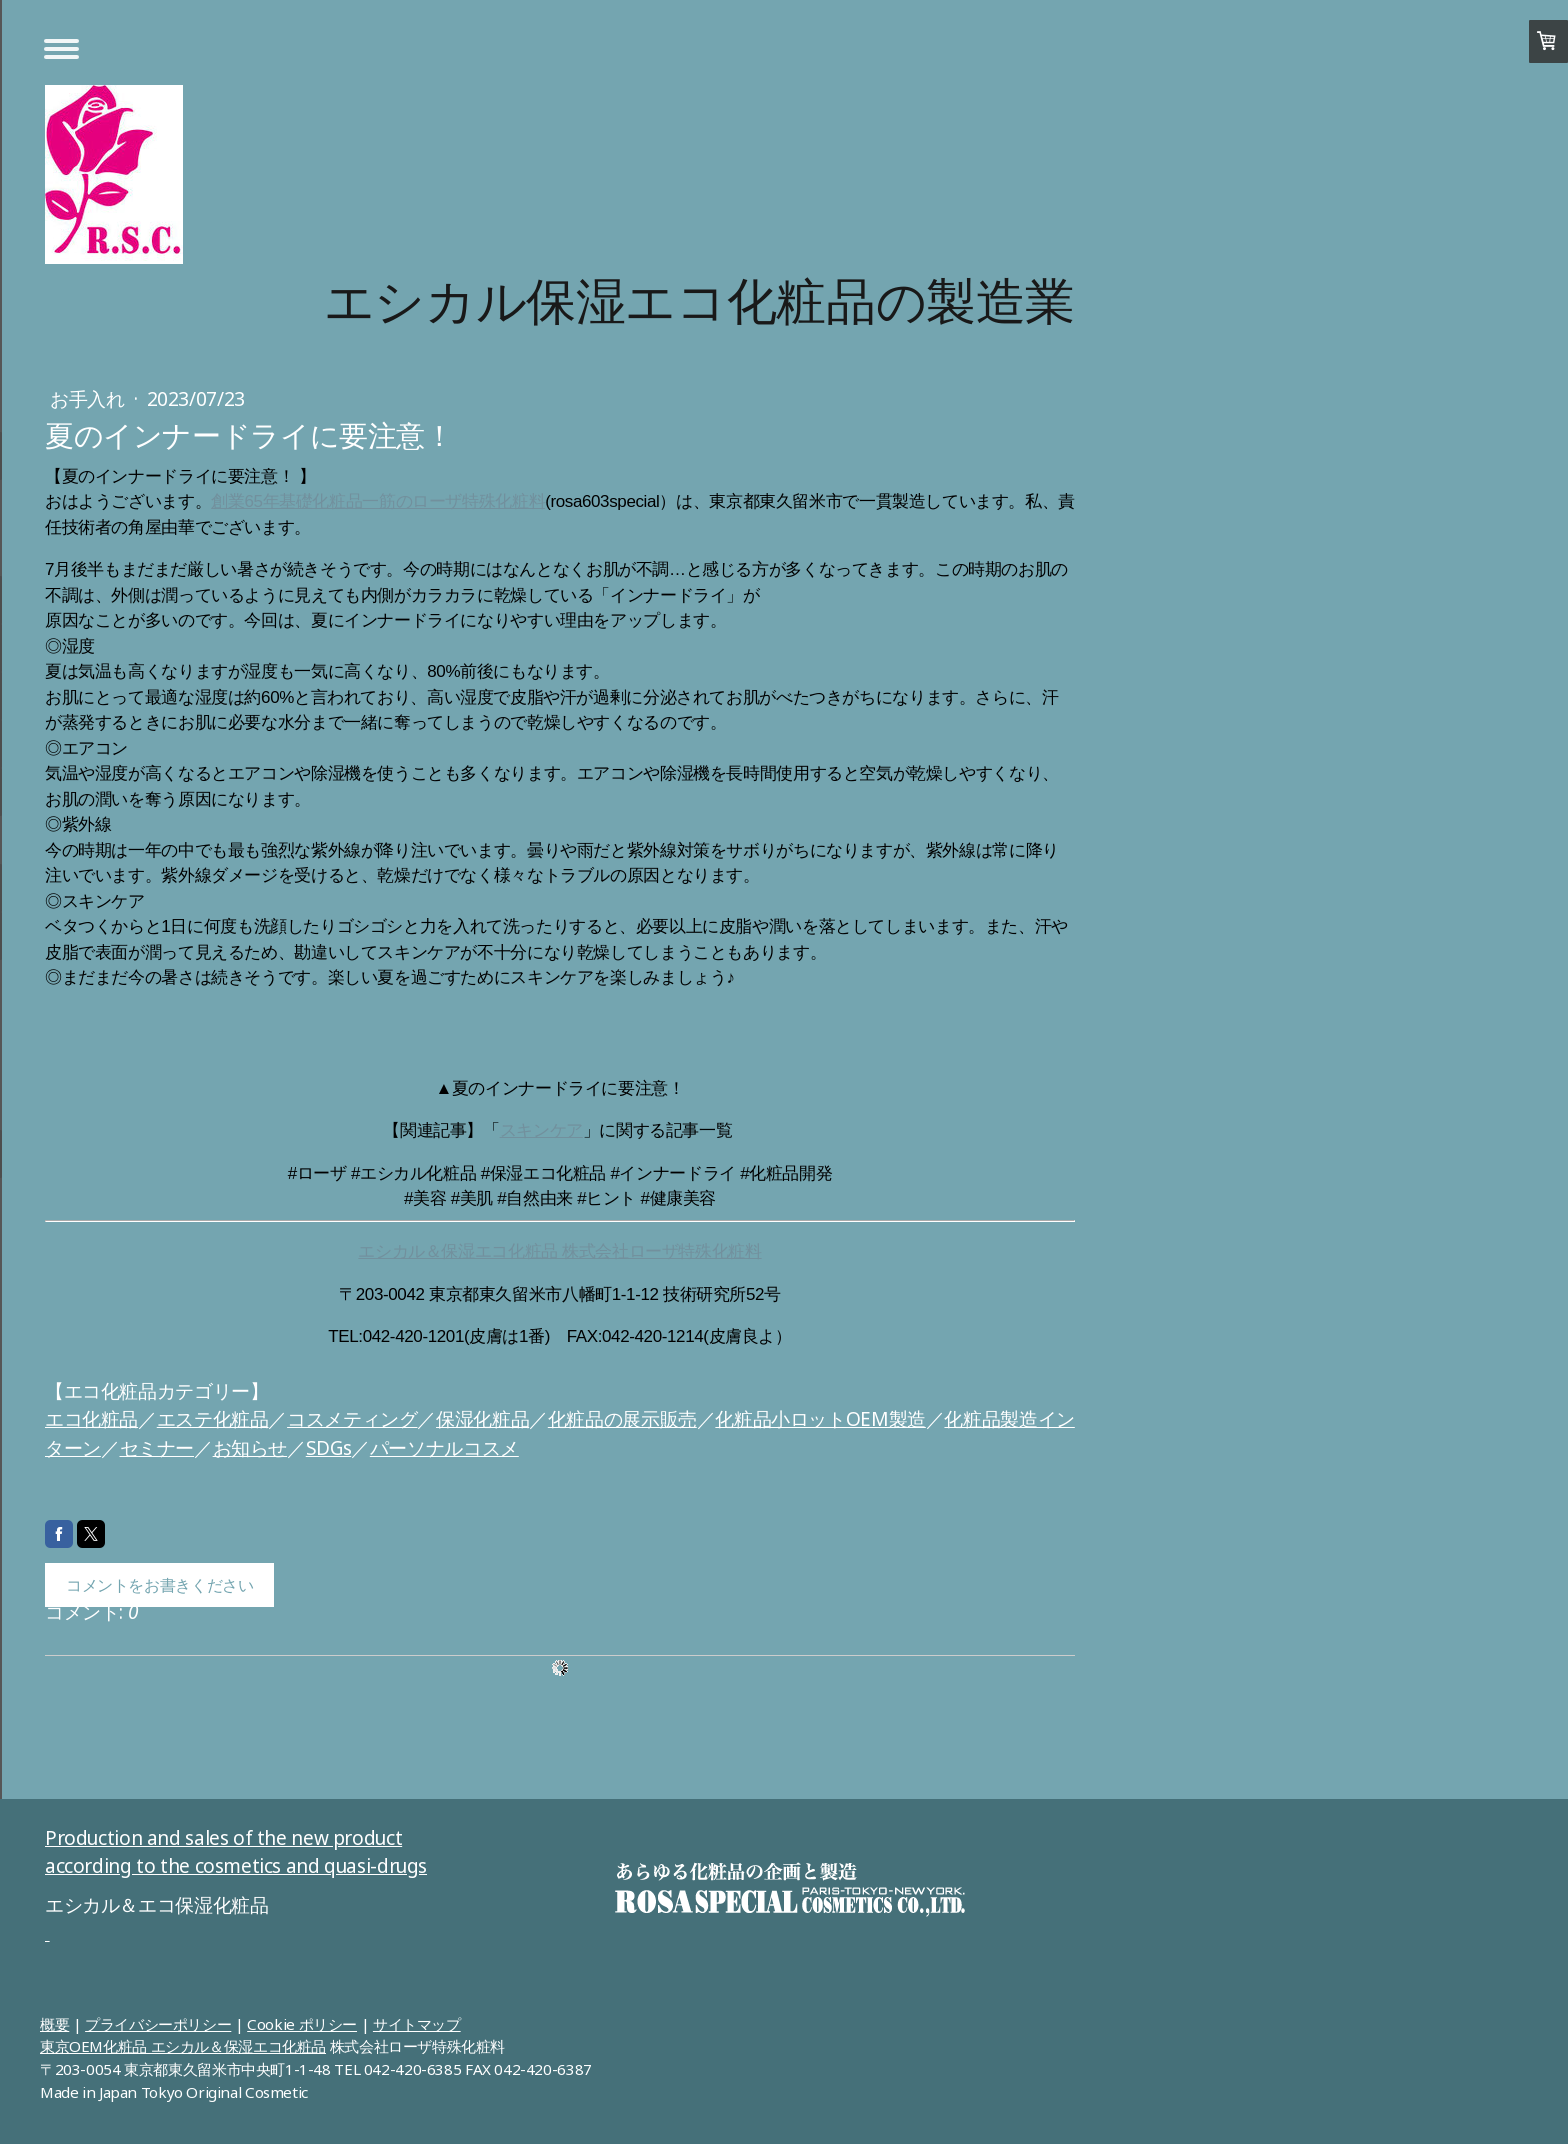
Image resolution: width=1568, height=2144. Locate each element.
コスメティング (352, 1419)
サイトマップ (417, 2024)
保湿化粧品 (482, 1419)
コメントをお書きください (159, 1585)
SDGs (328, 1448)
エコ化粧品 (91, 1419)
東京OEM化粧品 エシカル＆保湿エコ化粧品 (183, 2046)
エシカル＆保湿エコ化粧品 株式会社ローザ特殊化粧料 (559, 1251)
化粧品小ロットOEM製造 (820, 1419)
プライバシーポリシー (158, 2024)
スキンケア (541, 1130)
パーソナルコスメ (444, 1448)
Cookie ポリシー (302, 2024)
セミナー (157, 1448)
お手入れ (89, 399)
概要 (54, 2024)
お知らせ (250, 1448)
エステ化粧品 (213, 1419)
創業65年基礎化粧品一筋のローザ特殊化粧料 (378, 501)
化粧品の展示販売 (622, 1419)
